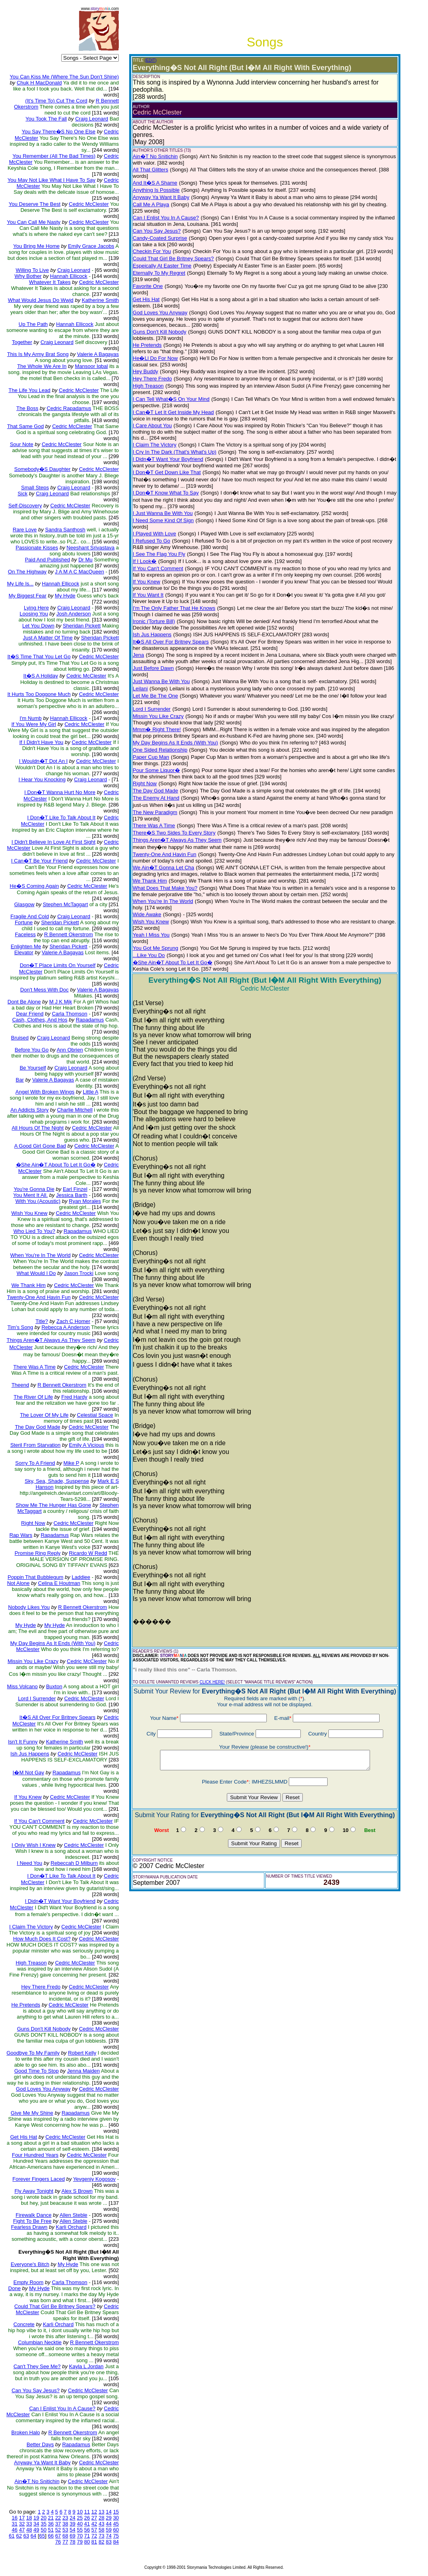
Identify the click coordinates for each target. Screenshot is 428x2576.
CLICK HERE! (212, 1682)
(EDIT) (150, 60)
